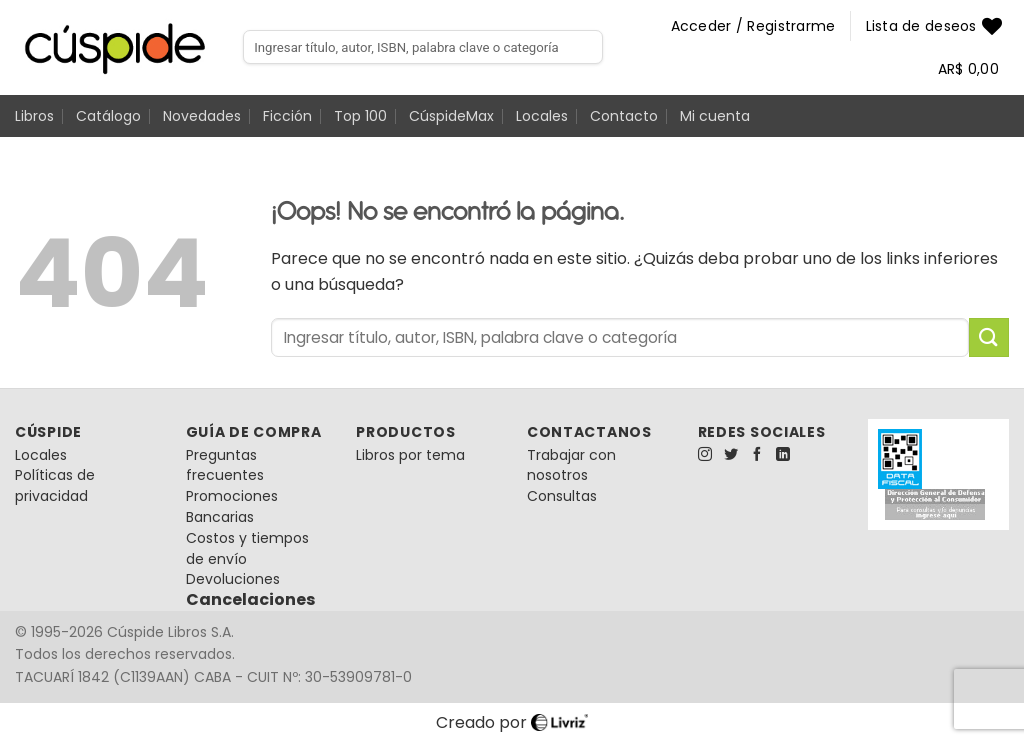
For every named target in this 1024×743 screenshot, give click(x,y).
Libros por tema (410, 455)
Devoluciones (233, 579)
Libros (34, 116)
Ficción (287, 116)
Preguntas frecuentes (225, 465)
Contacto (624, 116)
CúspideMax (451, 116)
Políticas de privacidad (55, 485)
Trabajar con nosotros (571, 465)
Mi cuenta (715, 116)
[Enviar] (989, 337)
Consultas (562, 496)
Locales (542, 116)
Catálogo (108, 116)
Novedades (202, 116)
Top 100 (360, 116)
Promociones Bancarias (232, 506)
